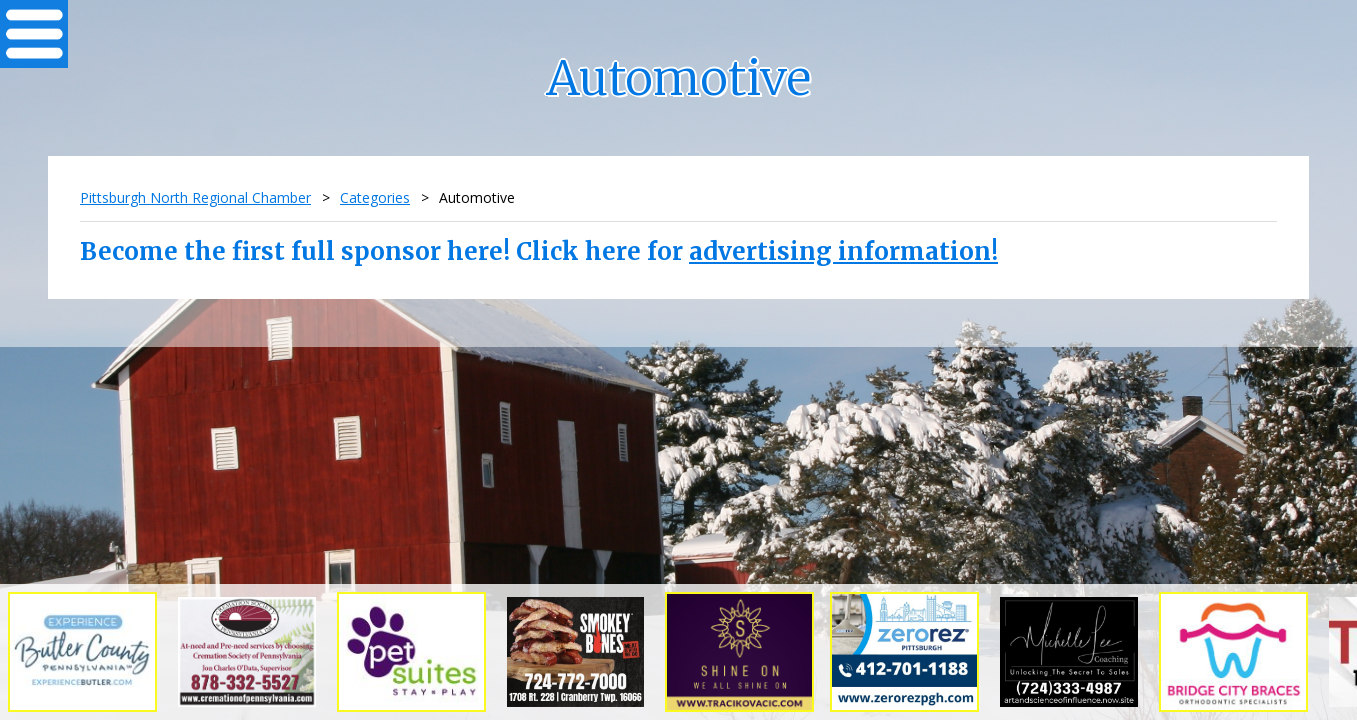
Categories (375, 197)
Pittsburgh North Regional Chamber (195, 197)
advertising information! (843, 251)
